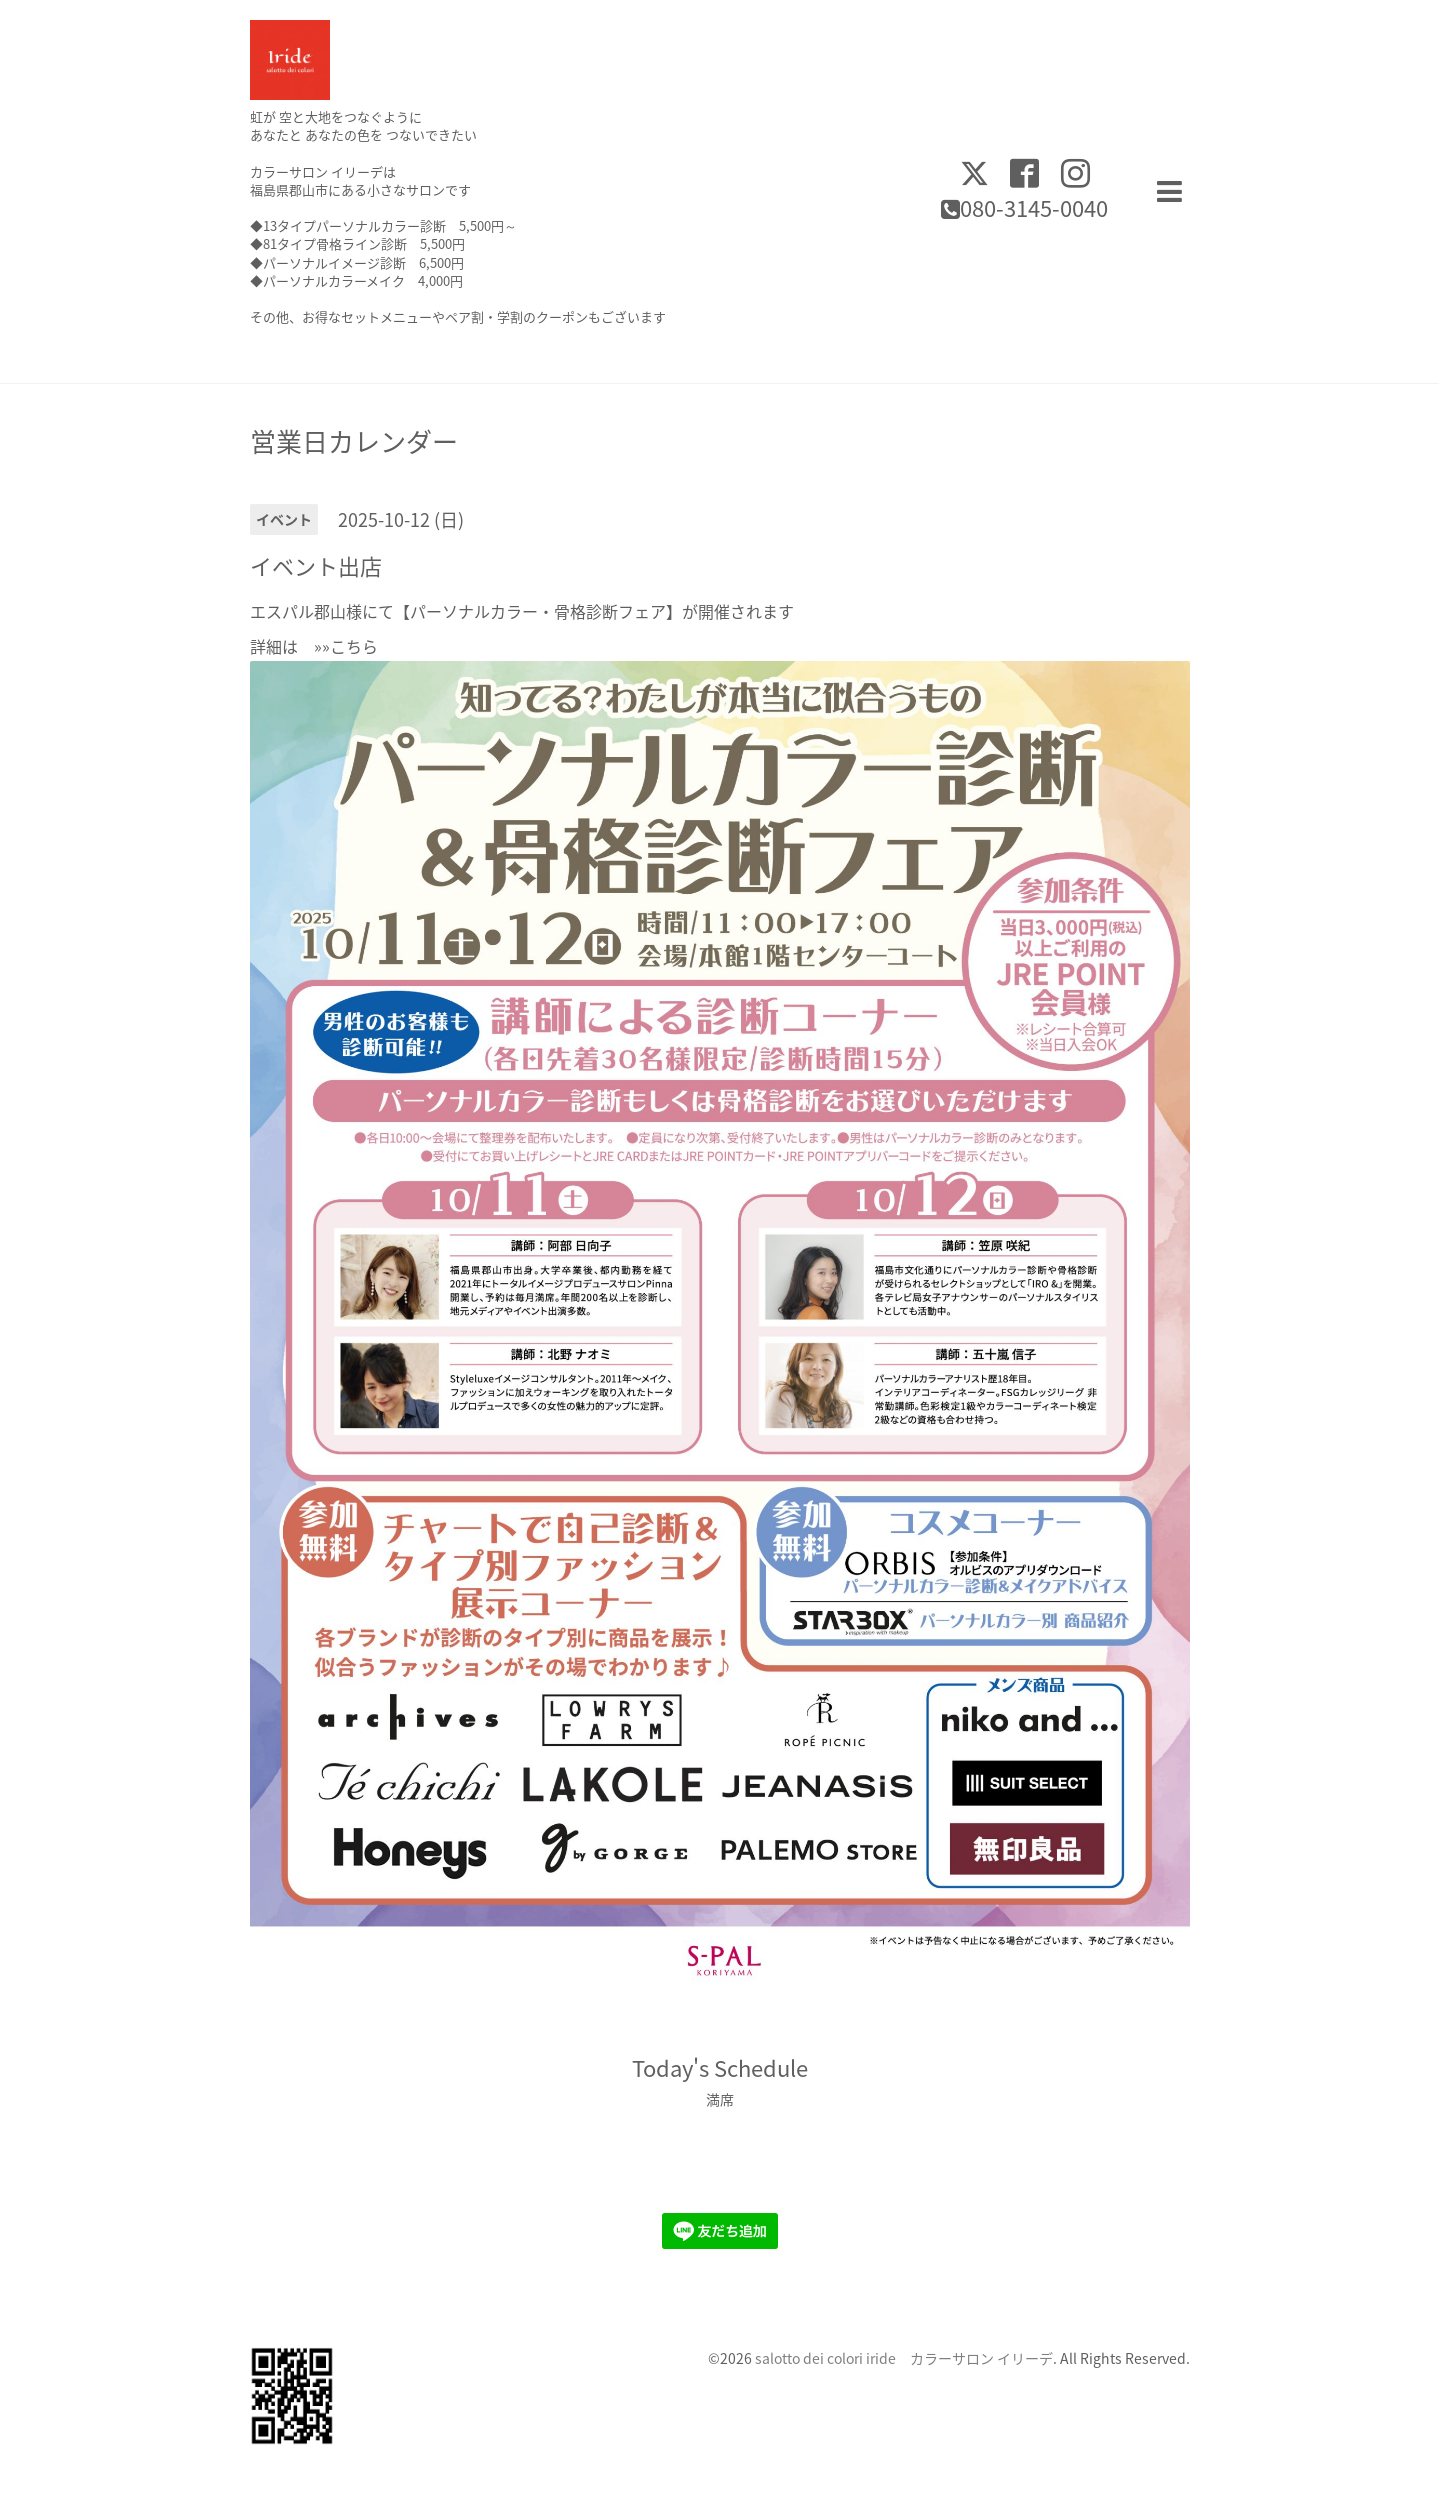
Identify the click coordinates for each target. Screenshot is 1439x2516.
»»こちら (338, 646)
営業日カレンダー (354, 441)
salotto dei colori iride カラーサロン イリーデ (904, 2358)
